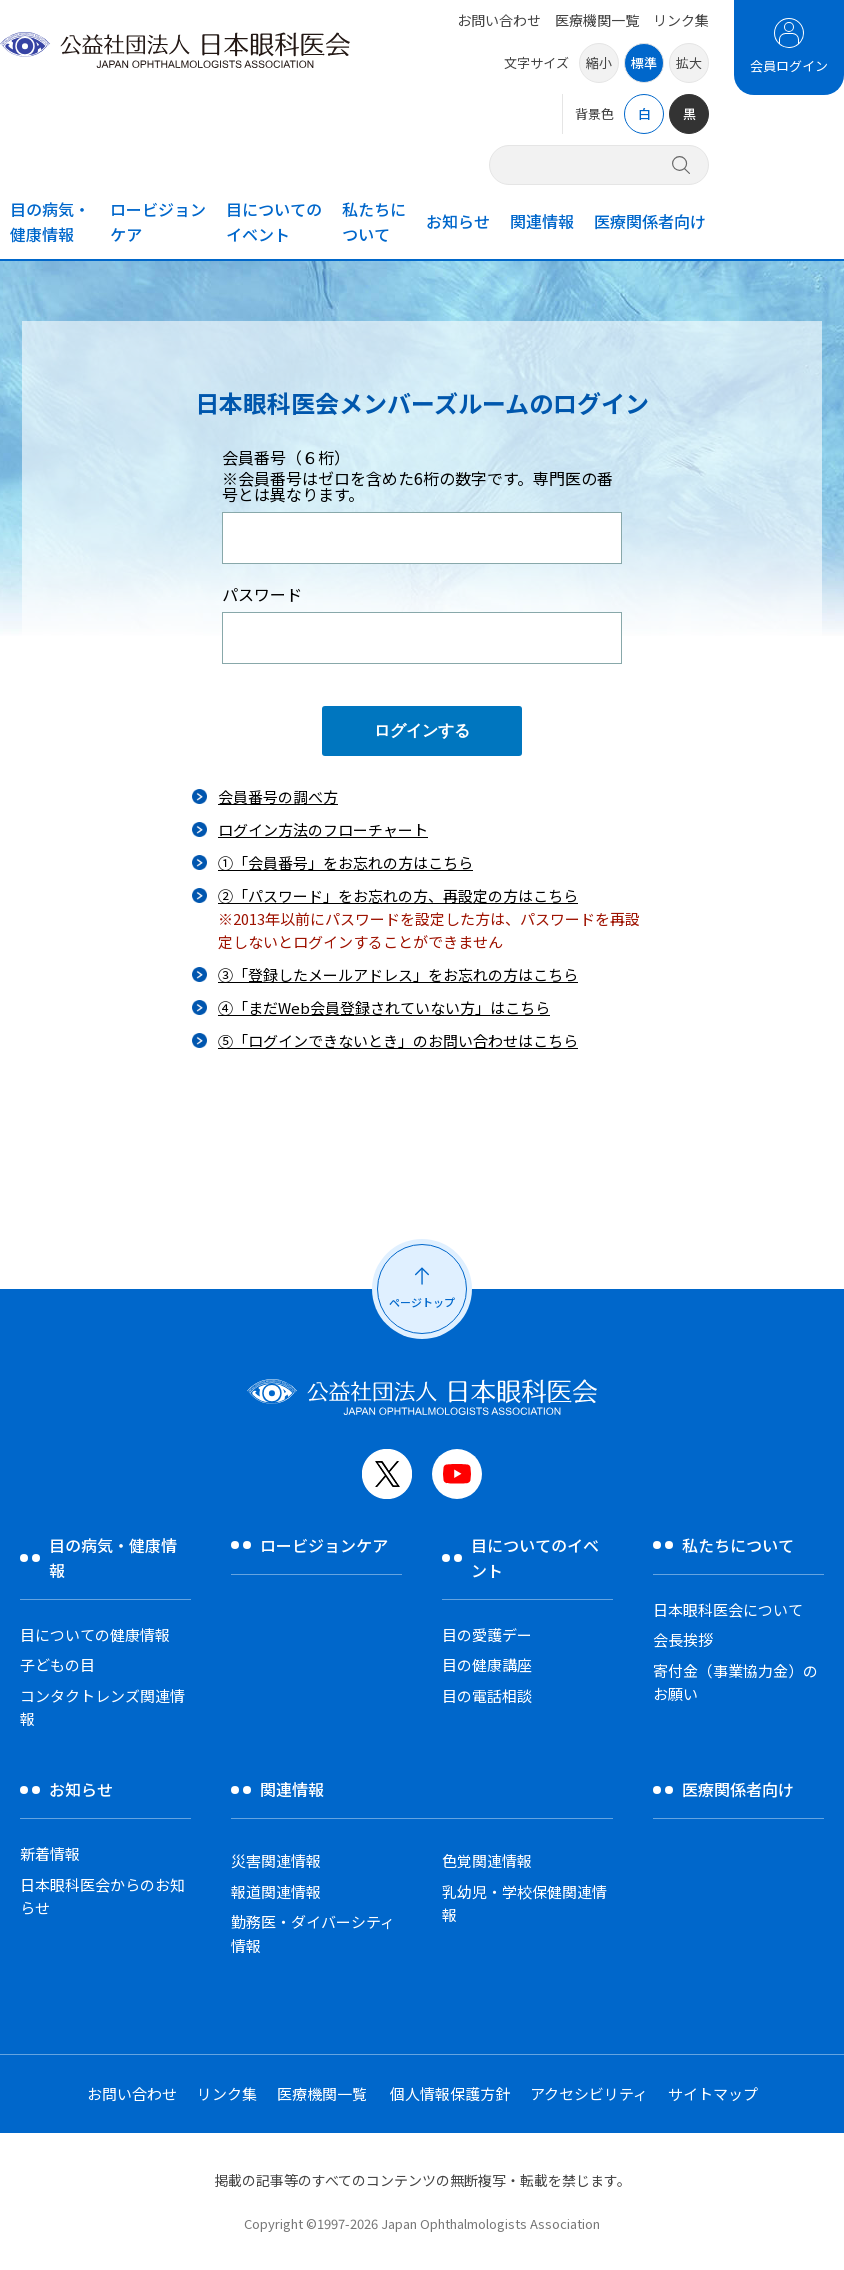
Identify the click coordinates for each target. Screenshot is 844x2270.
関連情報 (542, 221)
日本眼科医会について (728, 1609)
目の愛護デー (487, 1634)
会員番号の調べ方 (278, 796)
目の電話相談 (487, 1695)
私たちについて (374, 221)
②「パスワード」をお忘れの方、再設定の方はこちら (398, 895)
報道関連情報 (276, 1891)
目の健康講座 (487, 1664)
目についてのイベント (274, 221)
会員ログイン (789, 65)
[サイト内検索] (586, 164)
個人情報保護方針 (450, 2093)
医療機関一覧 (597, 20)
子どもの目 (57, 1664)
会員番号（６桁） (422, 475)
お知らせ (458, 221)
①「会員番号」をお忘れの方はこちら (345, 862)
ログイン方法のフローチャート (323, 829)
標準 (644, 62)
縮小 (599, 62)
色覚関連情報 (487, 1860)
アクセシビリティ (589, 2093)
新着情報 (50, 1853)
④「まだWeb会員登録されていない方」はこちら (384, 1007)
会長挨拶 (683, 1639)
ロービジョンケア (158, 221)
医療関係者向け (650, 221)
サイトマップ (713, 2093)
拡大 (689, 62)
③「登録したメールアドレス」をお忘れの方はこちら (398, 974)
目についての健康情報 (95, 1634)
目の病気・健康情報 (50, 221)
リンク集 (681, 20)
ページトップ (422, 1302)
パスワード (262, 594)
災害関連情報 (276, 1860)
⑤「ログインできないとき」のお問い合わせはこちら (398, 1040)
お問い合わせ (499, 20)
